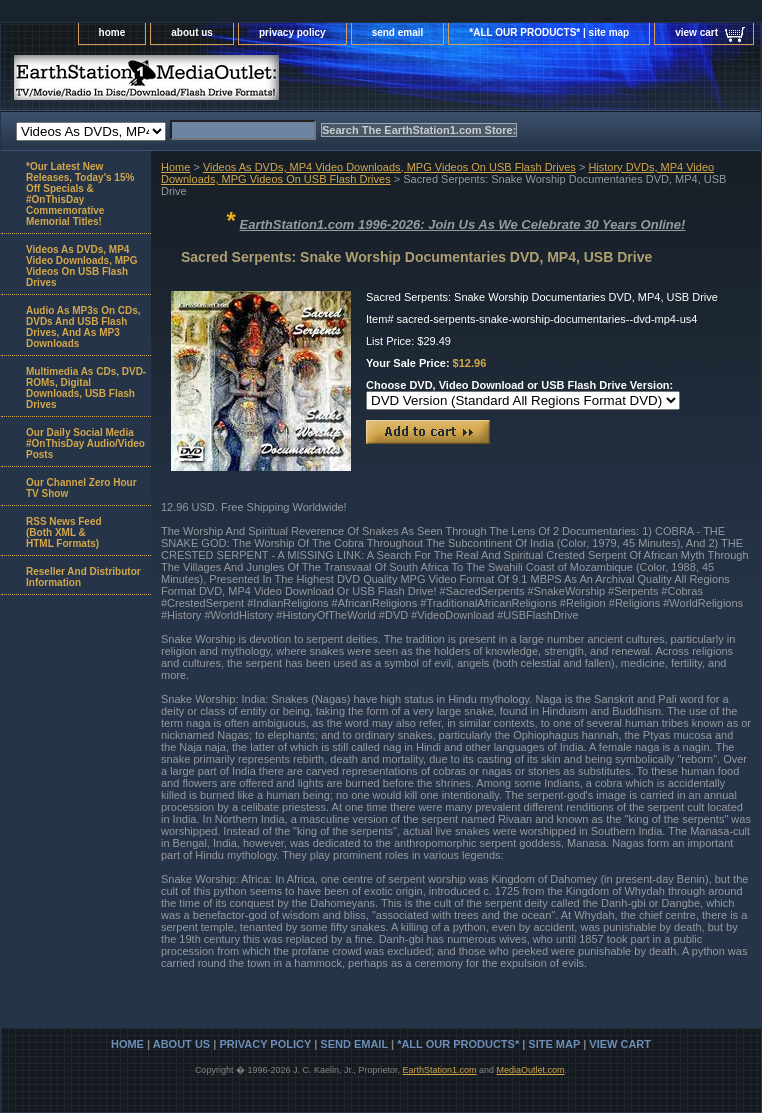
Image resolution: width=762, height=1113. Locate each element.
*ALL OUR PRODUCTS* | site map (549, 32)
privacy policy (292, 32)
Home (175, 167)
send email (398, 32)
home (112, 32)
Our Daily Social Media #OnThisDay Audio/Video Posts (85, 443)
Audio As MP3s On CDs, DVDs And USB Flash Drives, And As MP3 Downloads (83, 327)
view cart (696, 32)
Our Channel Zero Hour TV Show (81, 488)
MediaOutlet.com (531, 1070)
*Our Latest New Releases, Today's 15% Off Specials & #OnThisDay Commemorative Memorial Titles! (80, 194)
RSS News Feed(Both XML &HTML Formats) (64, 532)
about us (192, 32)
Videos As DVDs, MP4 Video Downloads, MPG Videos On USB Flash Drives (389, 167)
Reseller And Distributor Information (83, 577)
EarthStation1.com (439, 1070)
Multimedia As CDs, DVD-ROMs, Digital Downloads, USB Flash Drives (86, 388)
